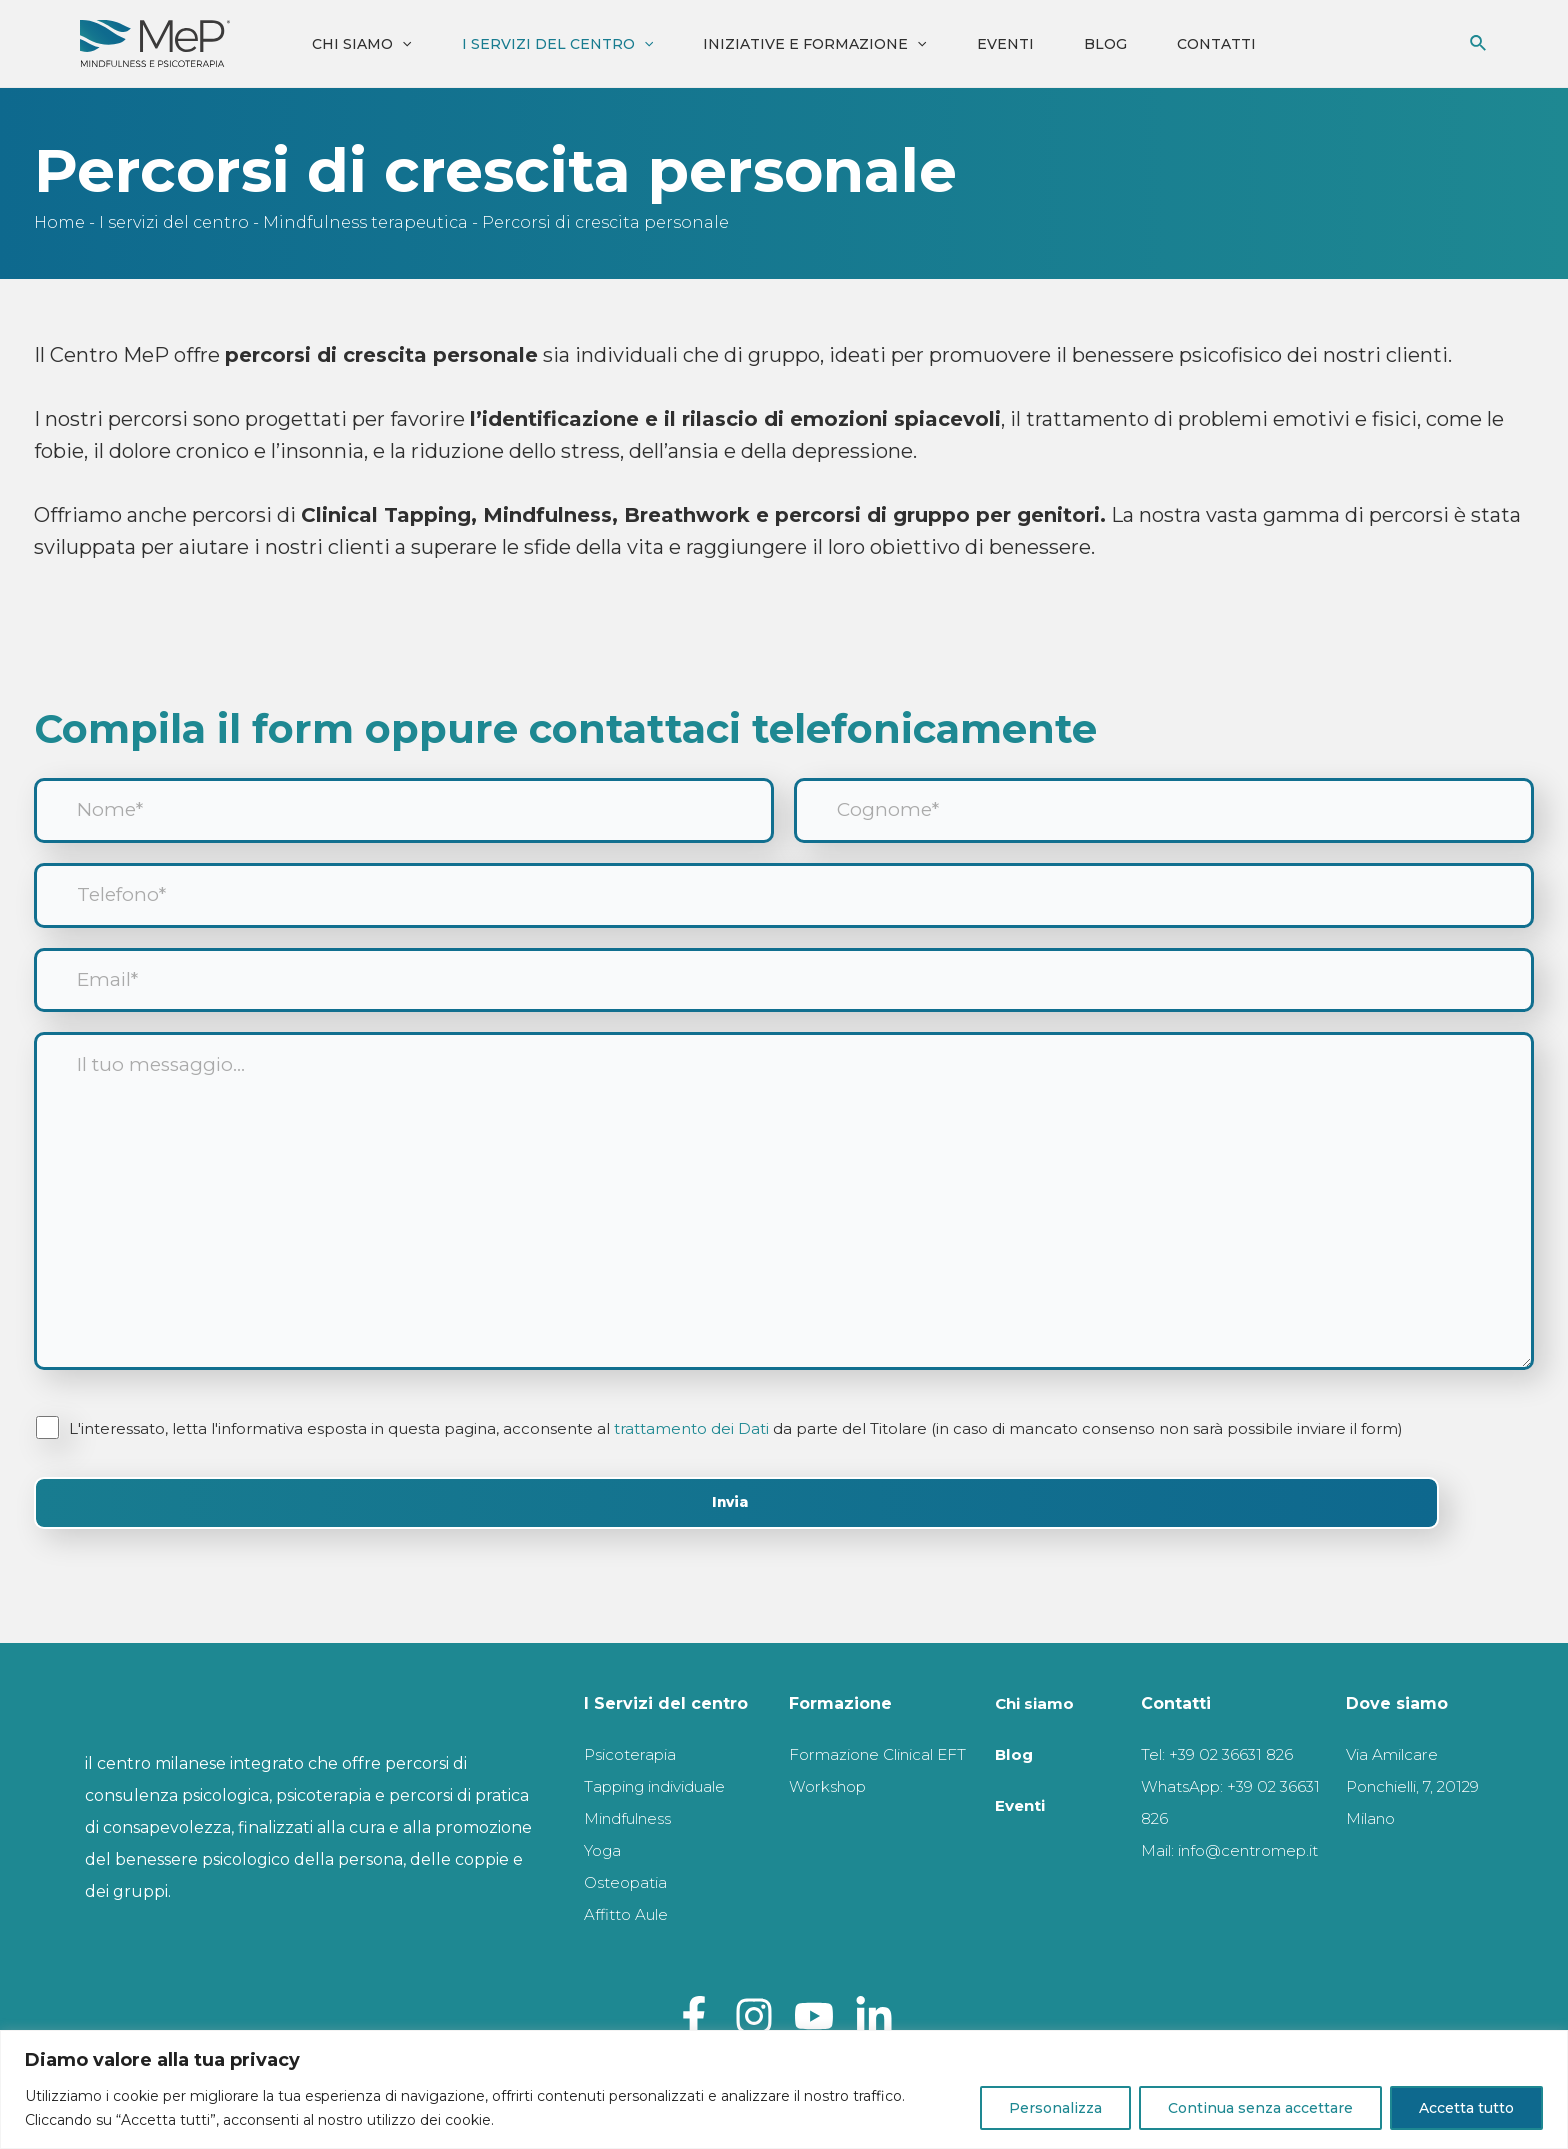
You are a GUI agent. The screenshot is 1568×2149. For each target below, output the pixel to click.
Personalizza (1055, 2108)
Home (59, 222)
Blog (1105, 44)
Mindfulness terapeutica (365, 222)
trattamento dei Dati (692, 1456)
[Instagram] (754, 2016)
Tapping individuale (668, 1786)
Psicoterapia (636, 1754)
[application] (402, 44)
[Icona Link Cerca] (1479, 44)
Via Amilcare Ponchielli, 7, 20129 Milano (1399, 1786)
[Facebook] (694, 2016)
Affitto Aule (630, 1914)
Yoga (605, 1850)
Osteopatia (631, 1882)
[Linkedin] (874, 2016)
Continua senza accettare (1260, 2108)
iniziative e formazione (814, 44)
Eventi (1005, 44)
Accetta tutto (1466, 2108)
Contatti (1216, 44)
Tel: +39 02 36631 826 (1221, 1754)
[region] (784, 2089)
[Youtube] (814, 2016)
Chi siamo (361, 44)
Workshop (833, 1818)
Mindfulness (636, 1818)
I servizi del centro (557, 44)
